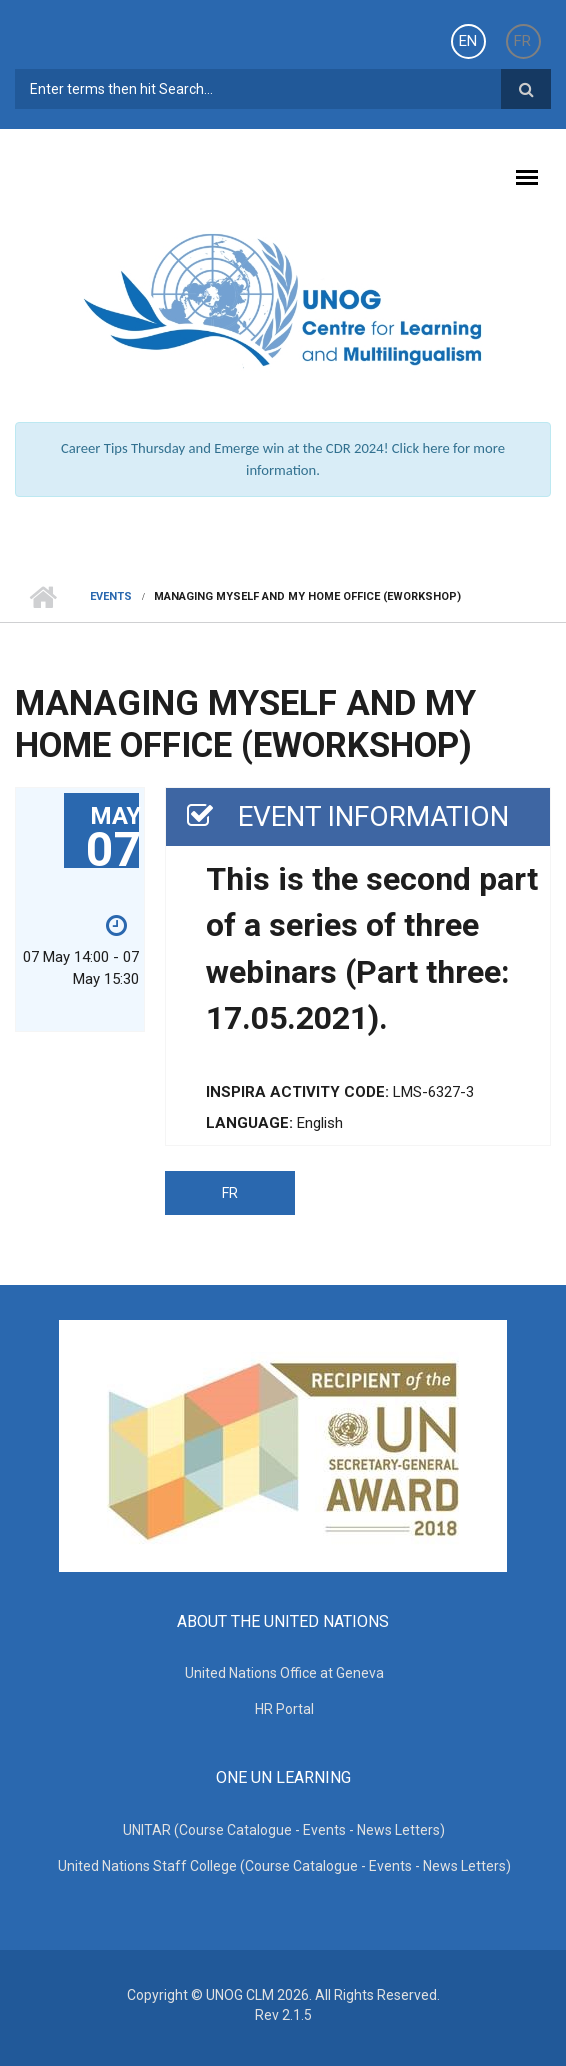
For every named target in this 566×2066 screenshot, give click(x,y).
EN (468, 41)
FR (522, 41)
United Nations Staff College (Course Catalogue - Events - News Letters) (284, 1866)
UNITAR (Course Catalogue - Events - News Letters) (284, 1830)
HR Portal (284, 1709)
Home (42, 597)
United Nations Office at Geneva (284, 1673)
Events (111, 596)
